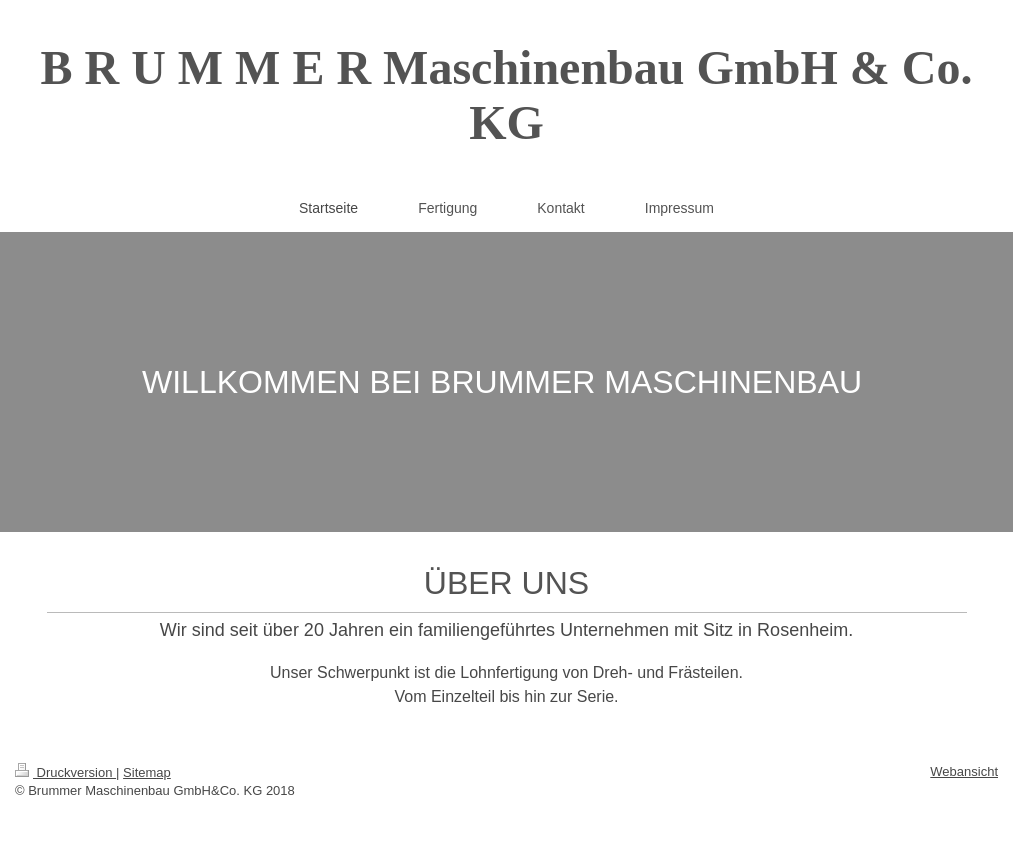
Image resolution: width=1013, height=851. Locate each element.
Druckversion (65, 772)
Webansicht (964, 771)
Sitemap (147, 772)
